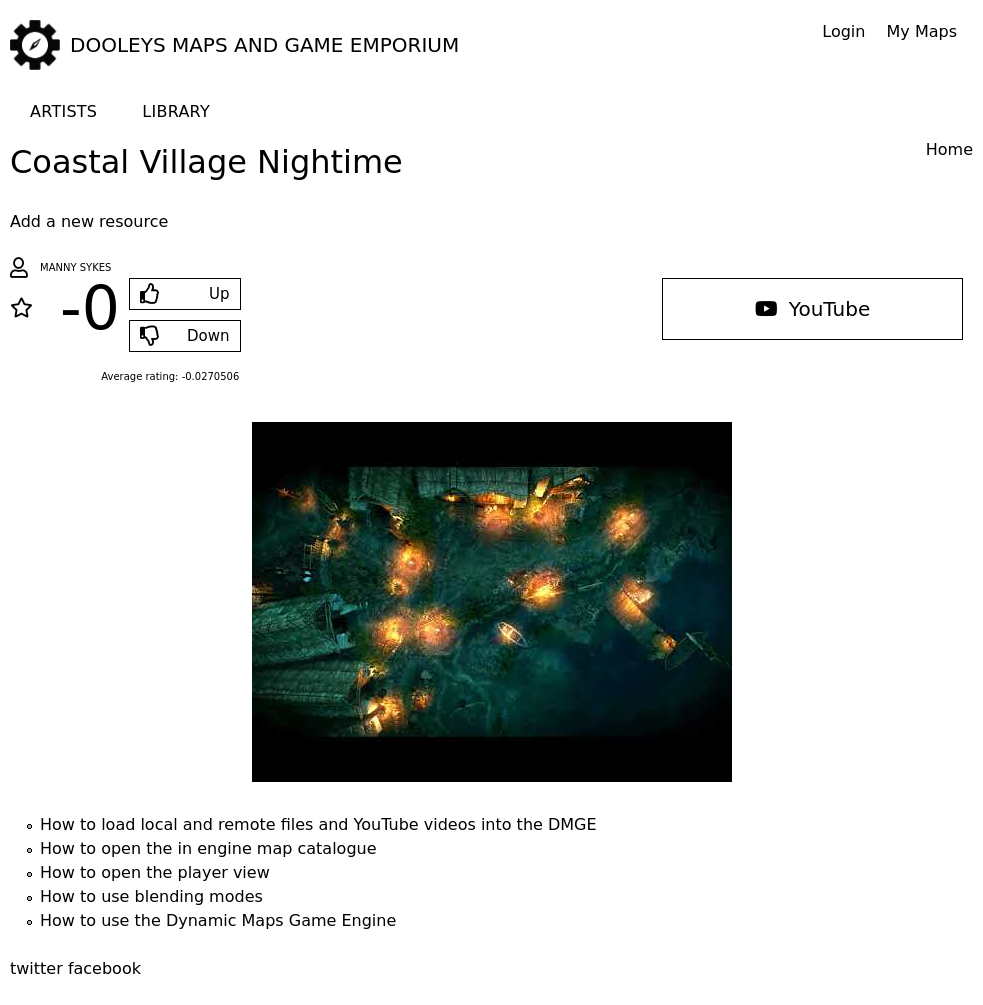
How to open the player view (155, 872)
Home (949, 149)
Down (208, 336)
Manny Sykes (75, 267)
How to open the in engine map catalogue (208, 848)
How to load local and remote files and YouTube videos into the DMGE (318, 824)
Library (176, 111)
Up (219, 294)
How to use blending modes (151, 896)
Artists (63, 111)
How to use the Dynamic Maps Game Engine (218, 920)
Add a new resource (89, 221)
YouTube (813, 309)
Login (843, 31)
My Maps (922, 31)
